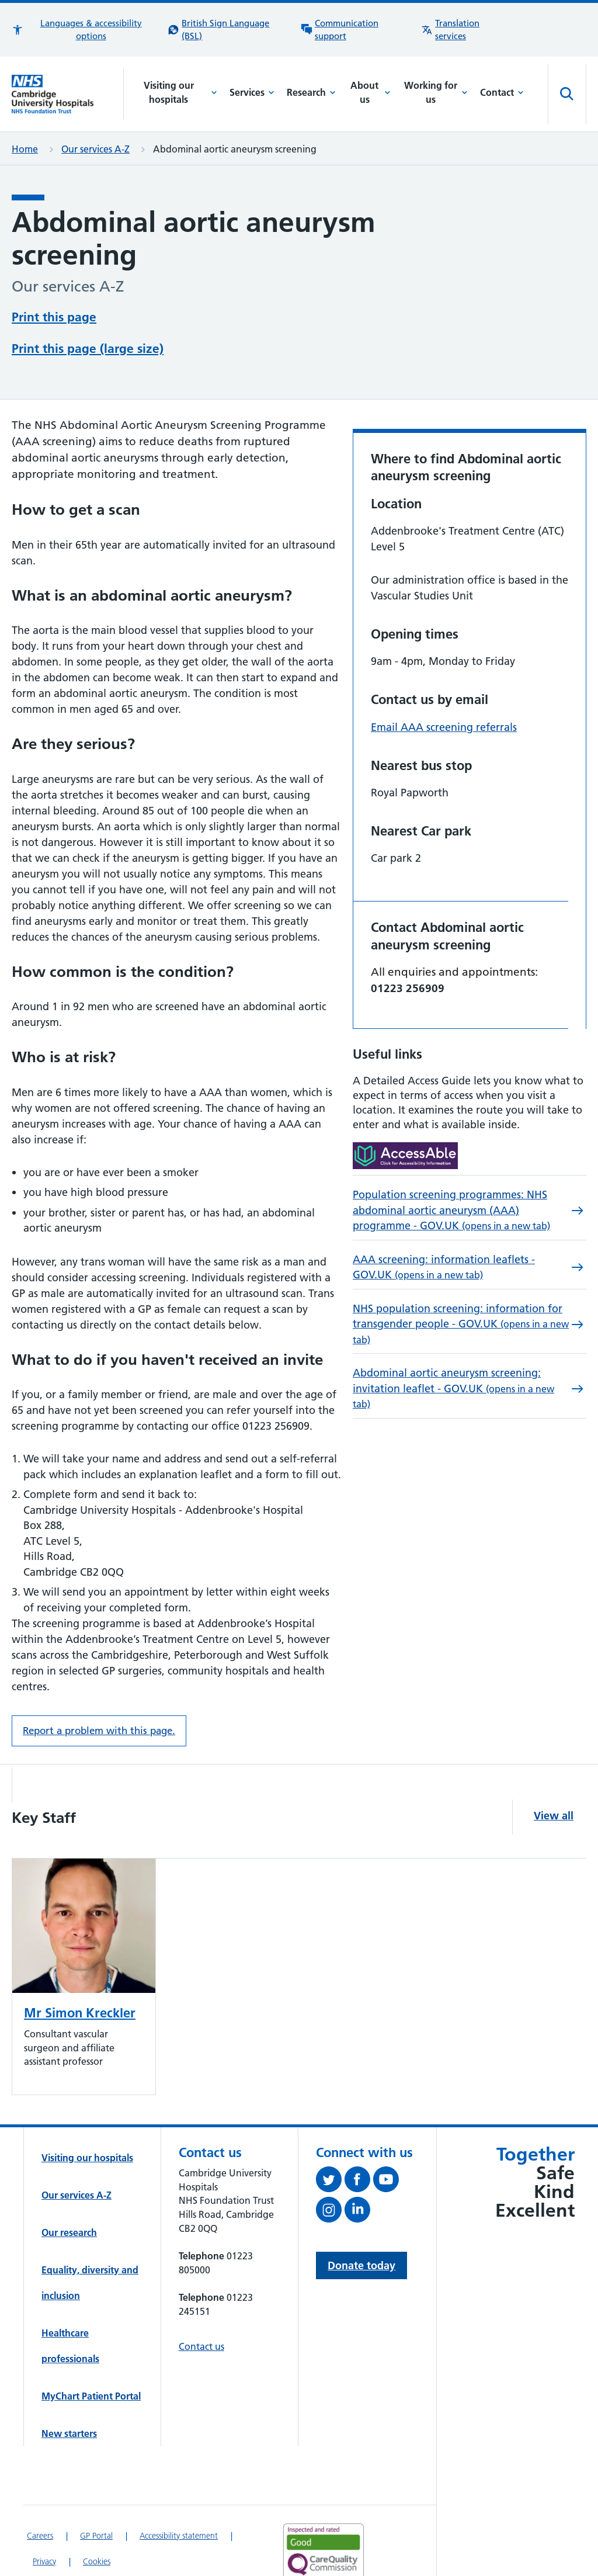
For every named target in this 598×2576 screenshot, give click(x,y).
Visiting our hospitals (181, 92)
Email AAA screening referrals (444, 682)
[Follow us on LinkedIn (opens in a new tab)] (359, 2167)
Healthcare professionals (70, 2301)
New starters (69, 2389)
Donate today (361, 2221)
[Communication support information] (355, 30)
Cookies (96, 2517)
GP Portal (96, 2491)
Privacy (44, 2517)
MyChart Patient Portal (91, 2351)
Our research (69, 2188)
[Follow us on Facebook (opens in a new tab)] (359, 2137)
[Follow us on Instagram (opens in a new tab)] (330, 2167)
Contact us (201, 2302)
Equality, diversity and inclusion (89, 2238)
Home (25, 149)
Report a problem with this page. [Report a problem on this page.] (99, 1686)
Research (311, 92)
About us (370, 92)
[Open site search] (567, 94)
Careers (40, 2491)
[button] (84, 30)
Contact (502, 92)
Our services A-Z (95, 149)
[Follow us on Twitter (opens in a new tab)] (330, 2137)
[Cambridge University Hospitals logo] (68, 94)
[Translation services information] (465, 30)
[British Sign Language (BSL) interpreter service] (228, 30)
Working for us (436, 92)
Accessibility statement (179, 2491)
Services (252, 92)
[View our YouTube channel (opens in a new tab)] (387, 2137)
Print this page (54, 315)
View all (553, 1771)
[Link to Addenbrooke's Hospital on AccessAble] (319, 2555)
